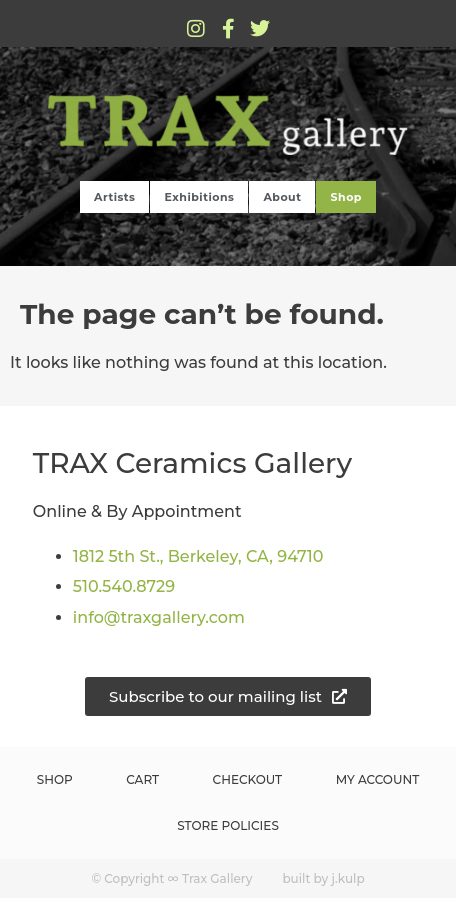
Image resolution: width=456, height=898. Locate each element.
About (282, 197)
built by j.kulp (323, 878)
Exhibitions (199, 197)
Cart (142, 779)
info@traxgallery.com (159, 617)
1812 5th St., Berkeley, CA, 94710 (198, 556)
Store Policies (228, 825)
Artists (114, 197)
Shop (345, 197)
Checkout (248, 779)
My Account (378, 779)
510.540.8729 (124, 586)
